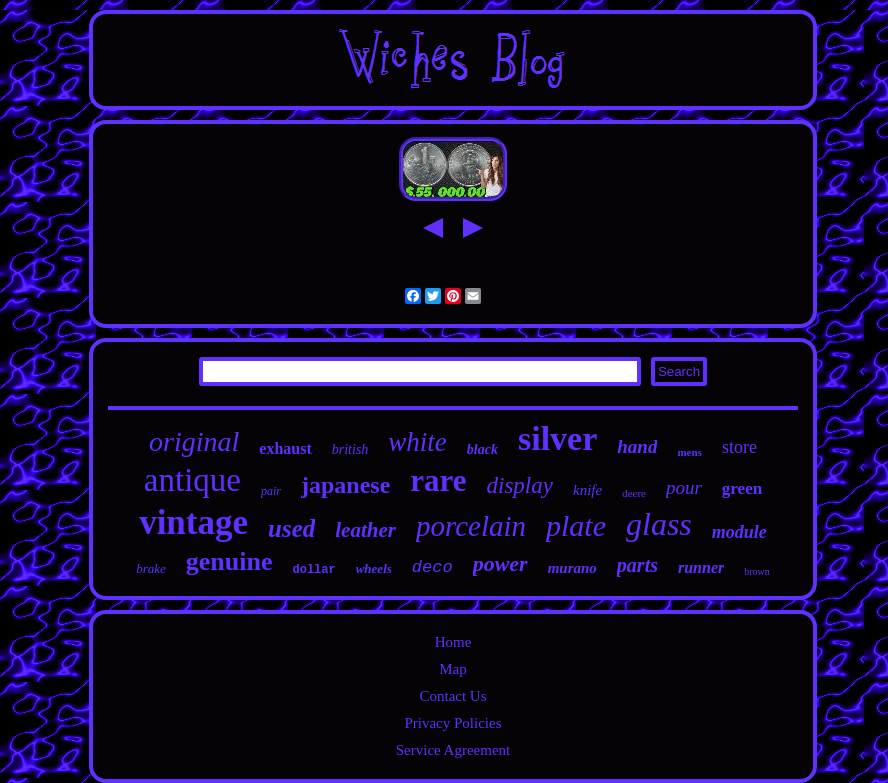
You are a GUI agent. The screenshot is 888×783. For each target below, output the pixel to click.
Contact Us (452, 696)
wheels (374, 568)
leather (365, 530)
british (350, 449)
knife (587, 490)
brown (757, 571)
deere (634, 493)
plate (576, 525)
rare (438, 480)
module (739, 532)
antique (192, 480)
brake (151, 568)
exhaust (285, 448)
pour (684, 487)
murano (572, 568)
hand (637, 446)
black (482, 449)
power (500, 563)
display (520, 485)
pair (271, 491)
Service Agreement (453, 750)
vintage (193, 522)
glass (659, 524)
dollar (313, 570)
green (742, 488)
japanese (345, 485)
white (417, 442)
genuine (229, 561)
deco (432, 567)
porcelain (471, 526)
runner (701, 567)
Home (453, 642)
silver (557, 438)
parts (637, 565)
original (194, 441)
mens (689, 452)
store (739, 447)
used (291, 528)
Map (453, 669)
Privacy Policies (452, 723)
